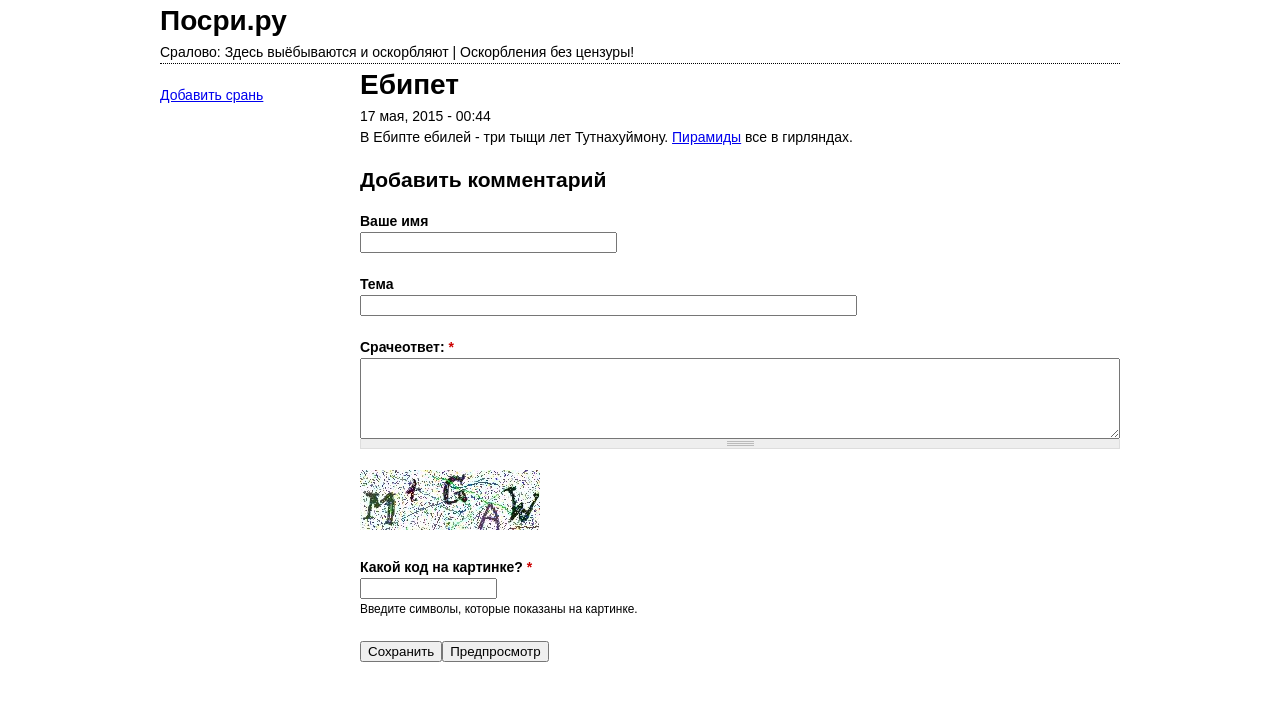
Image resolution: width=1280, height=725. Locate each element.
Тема (376, 284)
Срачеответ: (407, 347)
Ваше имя (394, 221)
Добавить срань (211, 95)
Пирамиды (706, 137)
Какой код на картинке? (446, 567)
